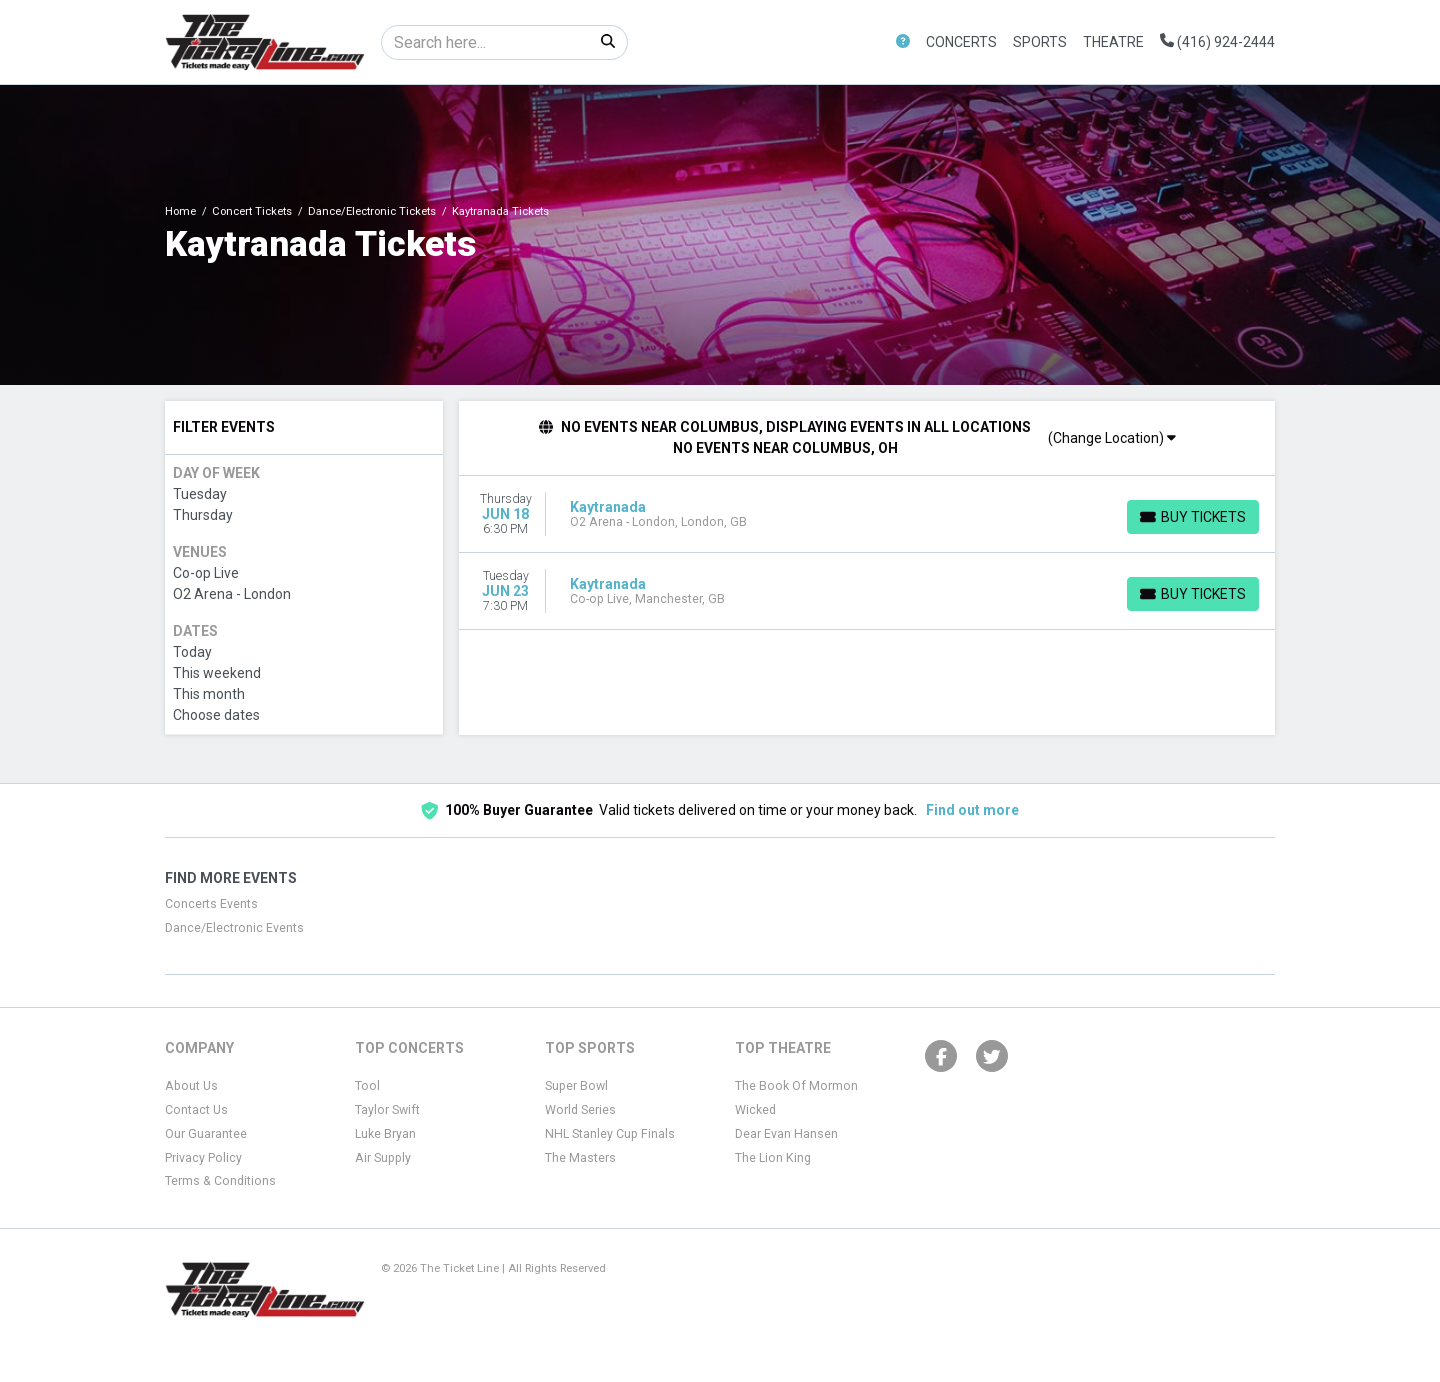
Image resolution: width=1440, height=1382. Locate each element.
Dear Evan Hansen (786, 1134)
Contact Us (196, 1110)
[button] (903, 42)
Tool (367, 1086)
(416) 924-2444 (1217, 42)
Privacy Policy (203, 1158)
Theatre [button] (1113, 42)
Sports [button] (1040, 42)
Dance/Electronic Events (234, 928)
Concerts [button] (961, 42)
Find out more (972, 810)
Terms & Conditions (220, 1181)
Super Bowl (576, 1086)
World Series (580, 1110)
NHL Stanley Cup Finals (610, 1134)
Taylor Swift (387, 1110)
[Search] (485, 42)
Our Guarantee (206, 1134)
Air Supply (383, 1158)
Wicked (755, 1110)
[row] (867, 514)
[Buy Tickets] (1193, 517)
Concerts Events (211, 904)
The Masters (580, 1158)
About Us (191, 1086)
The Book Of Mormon (796, 1086)
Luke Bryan (385, 1134)
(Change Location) (1112, 438)
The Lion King (773, 1158)
